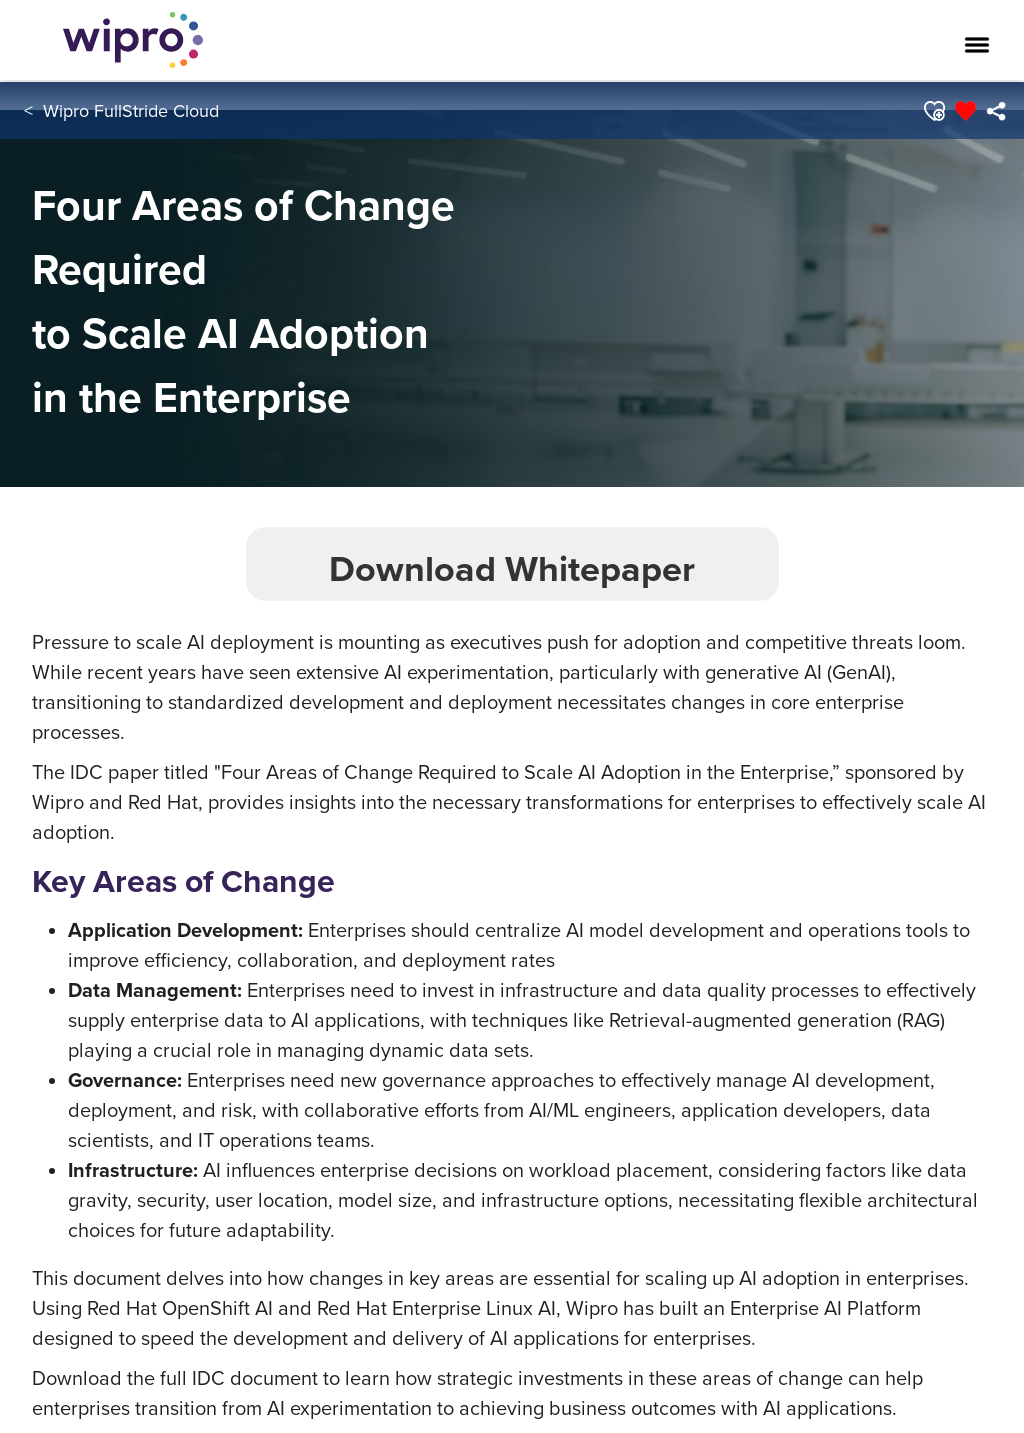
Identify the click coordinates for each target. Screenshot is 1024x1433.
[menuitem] (995, 111)
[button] (933, 111)
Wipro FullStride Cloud (131, 110)
